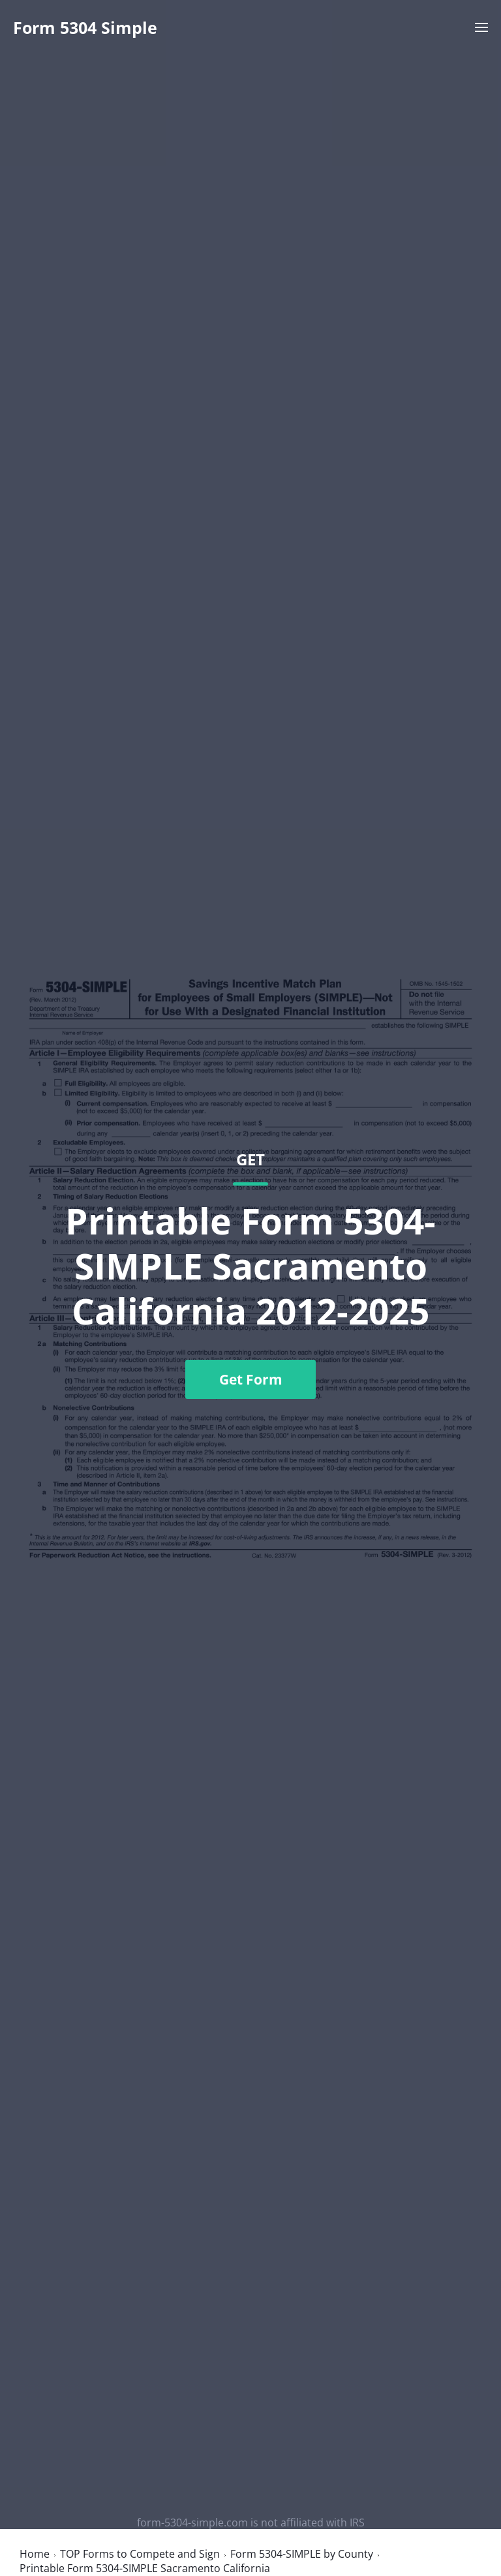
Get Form (250, 1379)
